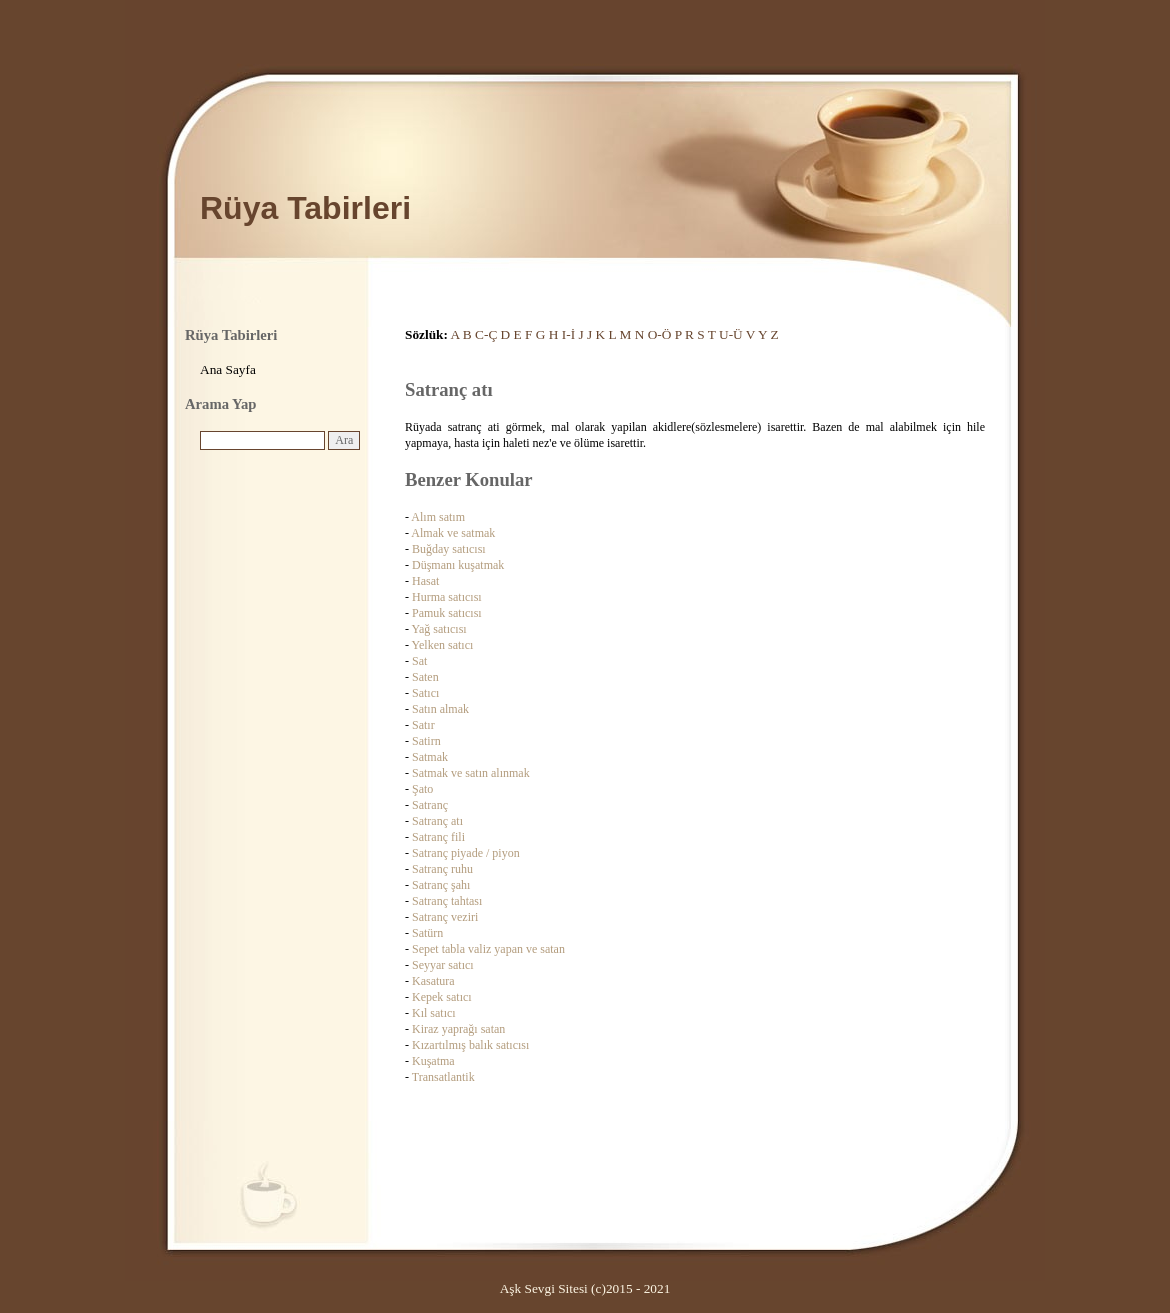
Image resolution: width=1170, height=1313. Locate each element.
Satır (423, 725)
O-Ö (660, 334)
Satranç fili (438, 837)
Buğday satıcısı (449, 549)
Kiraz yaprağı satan (458, 1029)
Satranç (430, 805)
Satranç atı (437, 821)
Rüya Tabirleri (305, 208)
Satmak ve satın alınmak (471, 773)
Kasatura (433, 981)
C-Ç (486, 334)
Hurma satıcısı (447, 597)
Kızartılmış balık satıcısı (470, 1045)
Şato (422, 789)
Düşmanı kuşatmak (458, 565)
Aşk (510, 1288)
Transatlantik (443, 1077)
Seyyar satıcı (443, 965)
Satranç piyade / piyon (466, 853)
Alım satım (438, 517)
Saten (425, 677)
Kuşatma (433, 1061)
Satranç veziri (445, 917)
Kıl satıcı (434, 1013)
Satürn (427, 933)
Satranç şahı (441, 885)
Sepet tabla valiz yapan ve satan (488, 949)
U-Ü (731, 334)
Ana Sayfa (228, 369)
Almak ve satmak (453, 533)
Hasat (425, 581)
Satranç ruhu (442, 869)
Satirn (426, 741)
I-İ (568, 334)
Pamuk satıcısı (447, 613)
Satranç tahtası (447, 901)
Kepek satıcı (442, 997)
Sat (419, 661)
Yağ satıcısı (439, 629)
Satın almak (440, 709)
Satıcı (425, 693)
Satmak (430, 757)
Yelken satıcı (443, 645)
